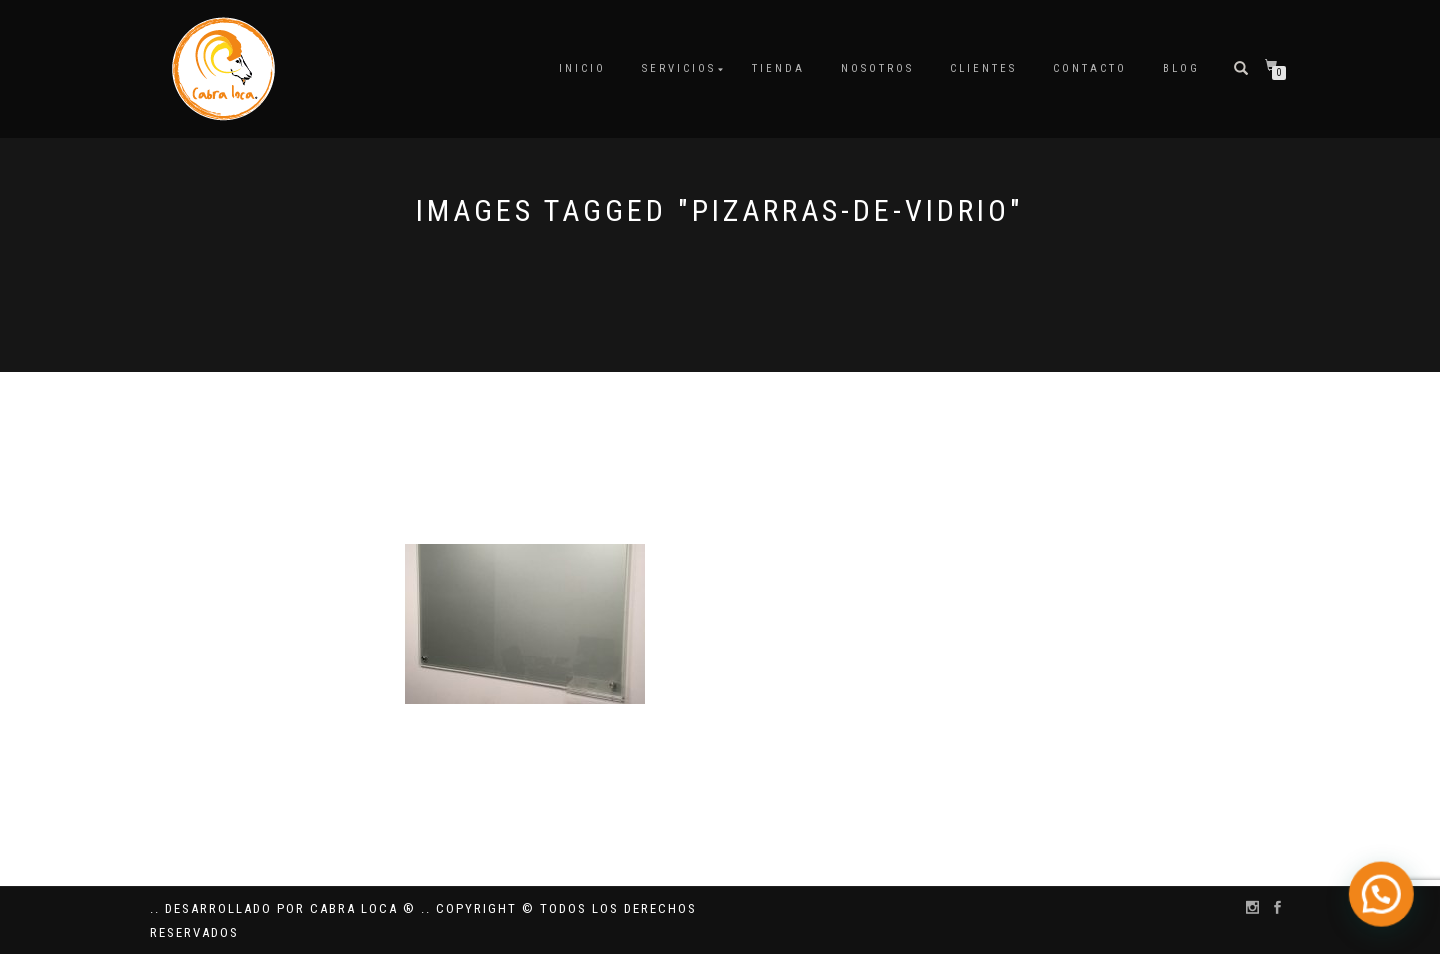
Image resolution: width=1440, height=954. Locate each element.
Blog (1181, 68)
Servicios (679, 68)
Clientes (983, 68)
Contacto (1090, 68)
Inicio (582, 68)
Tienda (778, 68)
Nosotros (877, 68)
